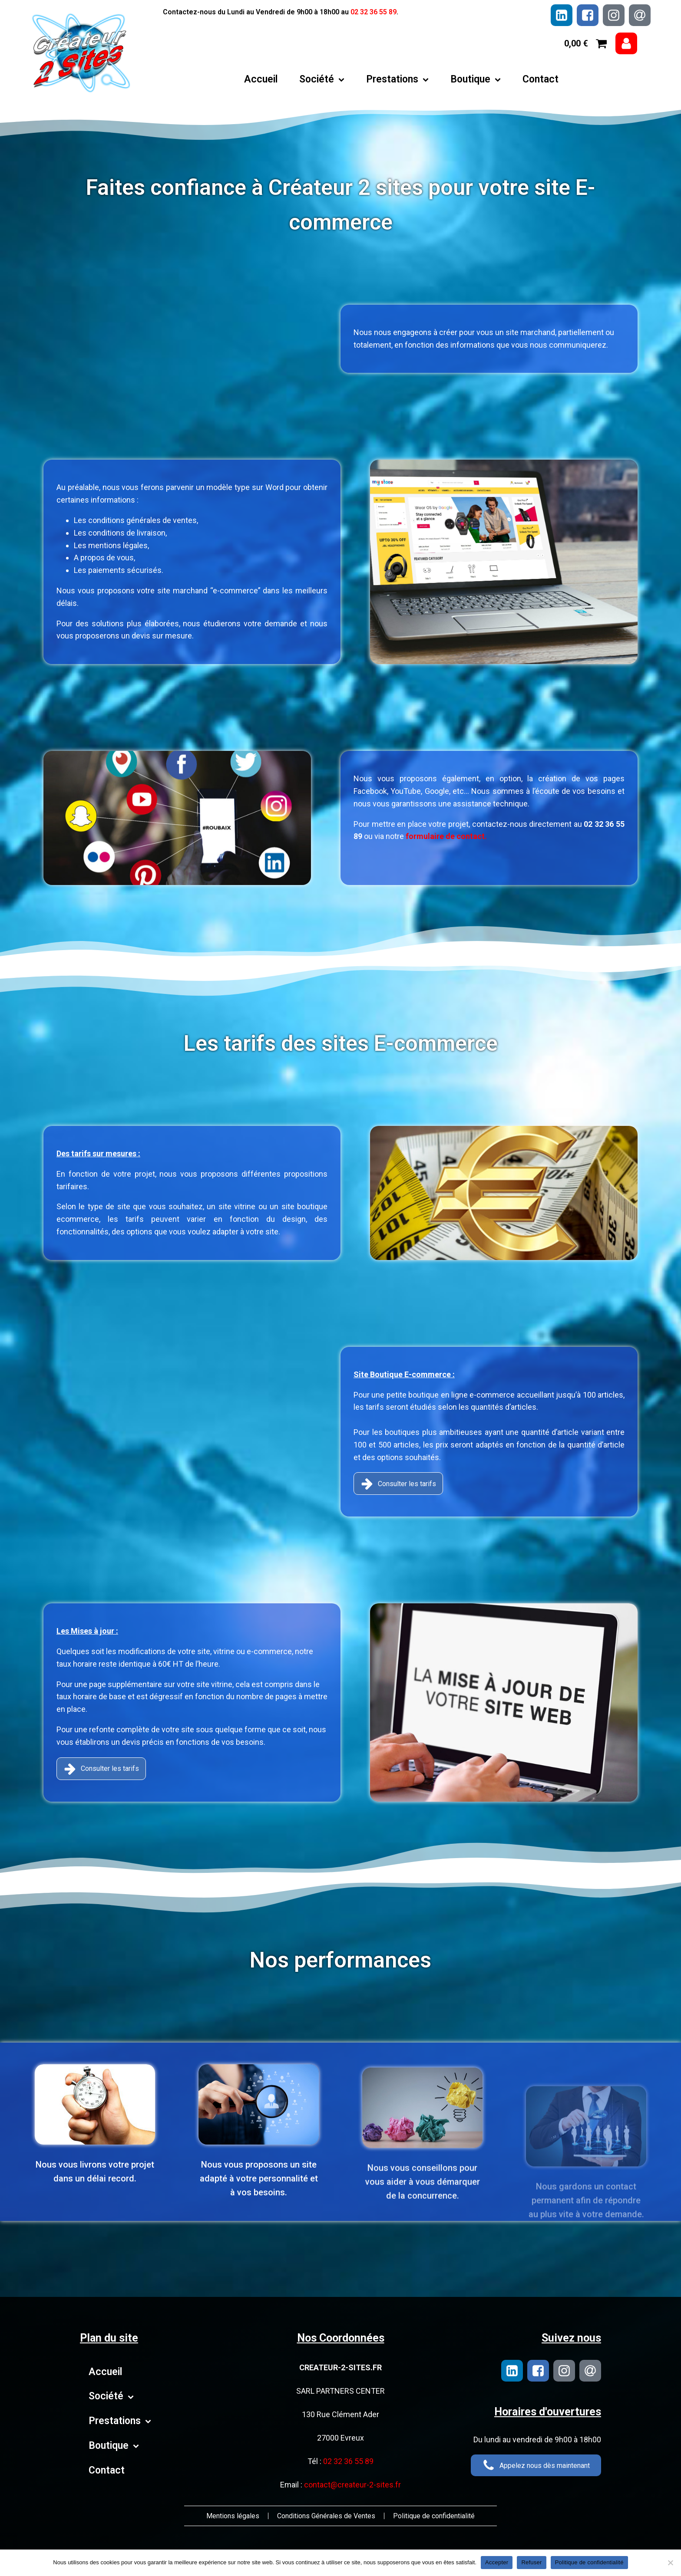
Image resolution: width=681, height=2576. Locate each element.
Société (321, 79)
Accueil (261, 79)
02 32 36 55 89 (373, 12)
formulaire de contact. (404, 836)
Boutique (475, 79)
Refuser (531, 2562)
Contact (540, 79)
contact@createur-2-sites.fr (352, 2484)
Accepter (496, 2562)
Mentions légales (232, 2516)
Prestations (397, 79)
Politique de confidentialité (434, 2516)
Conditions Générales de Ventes (326, 2516)
